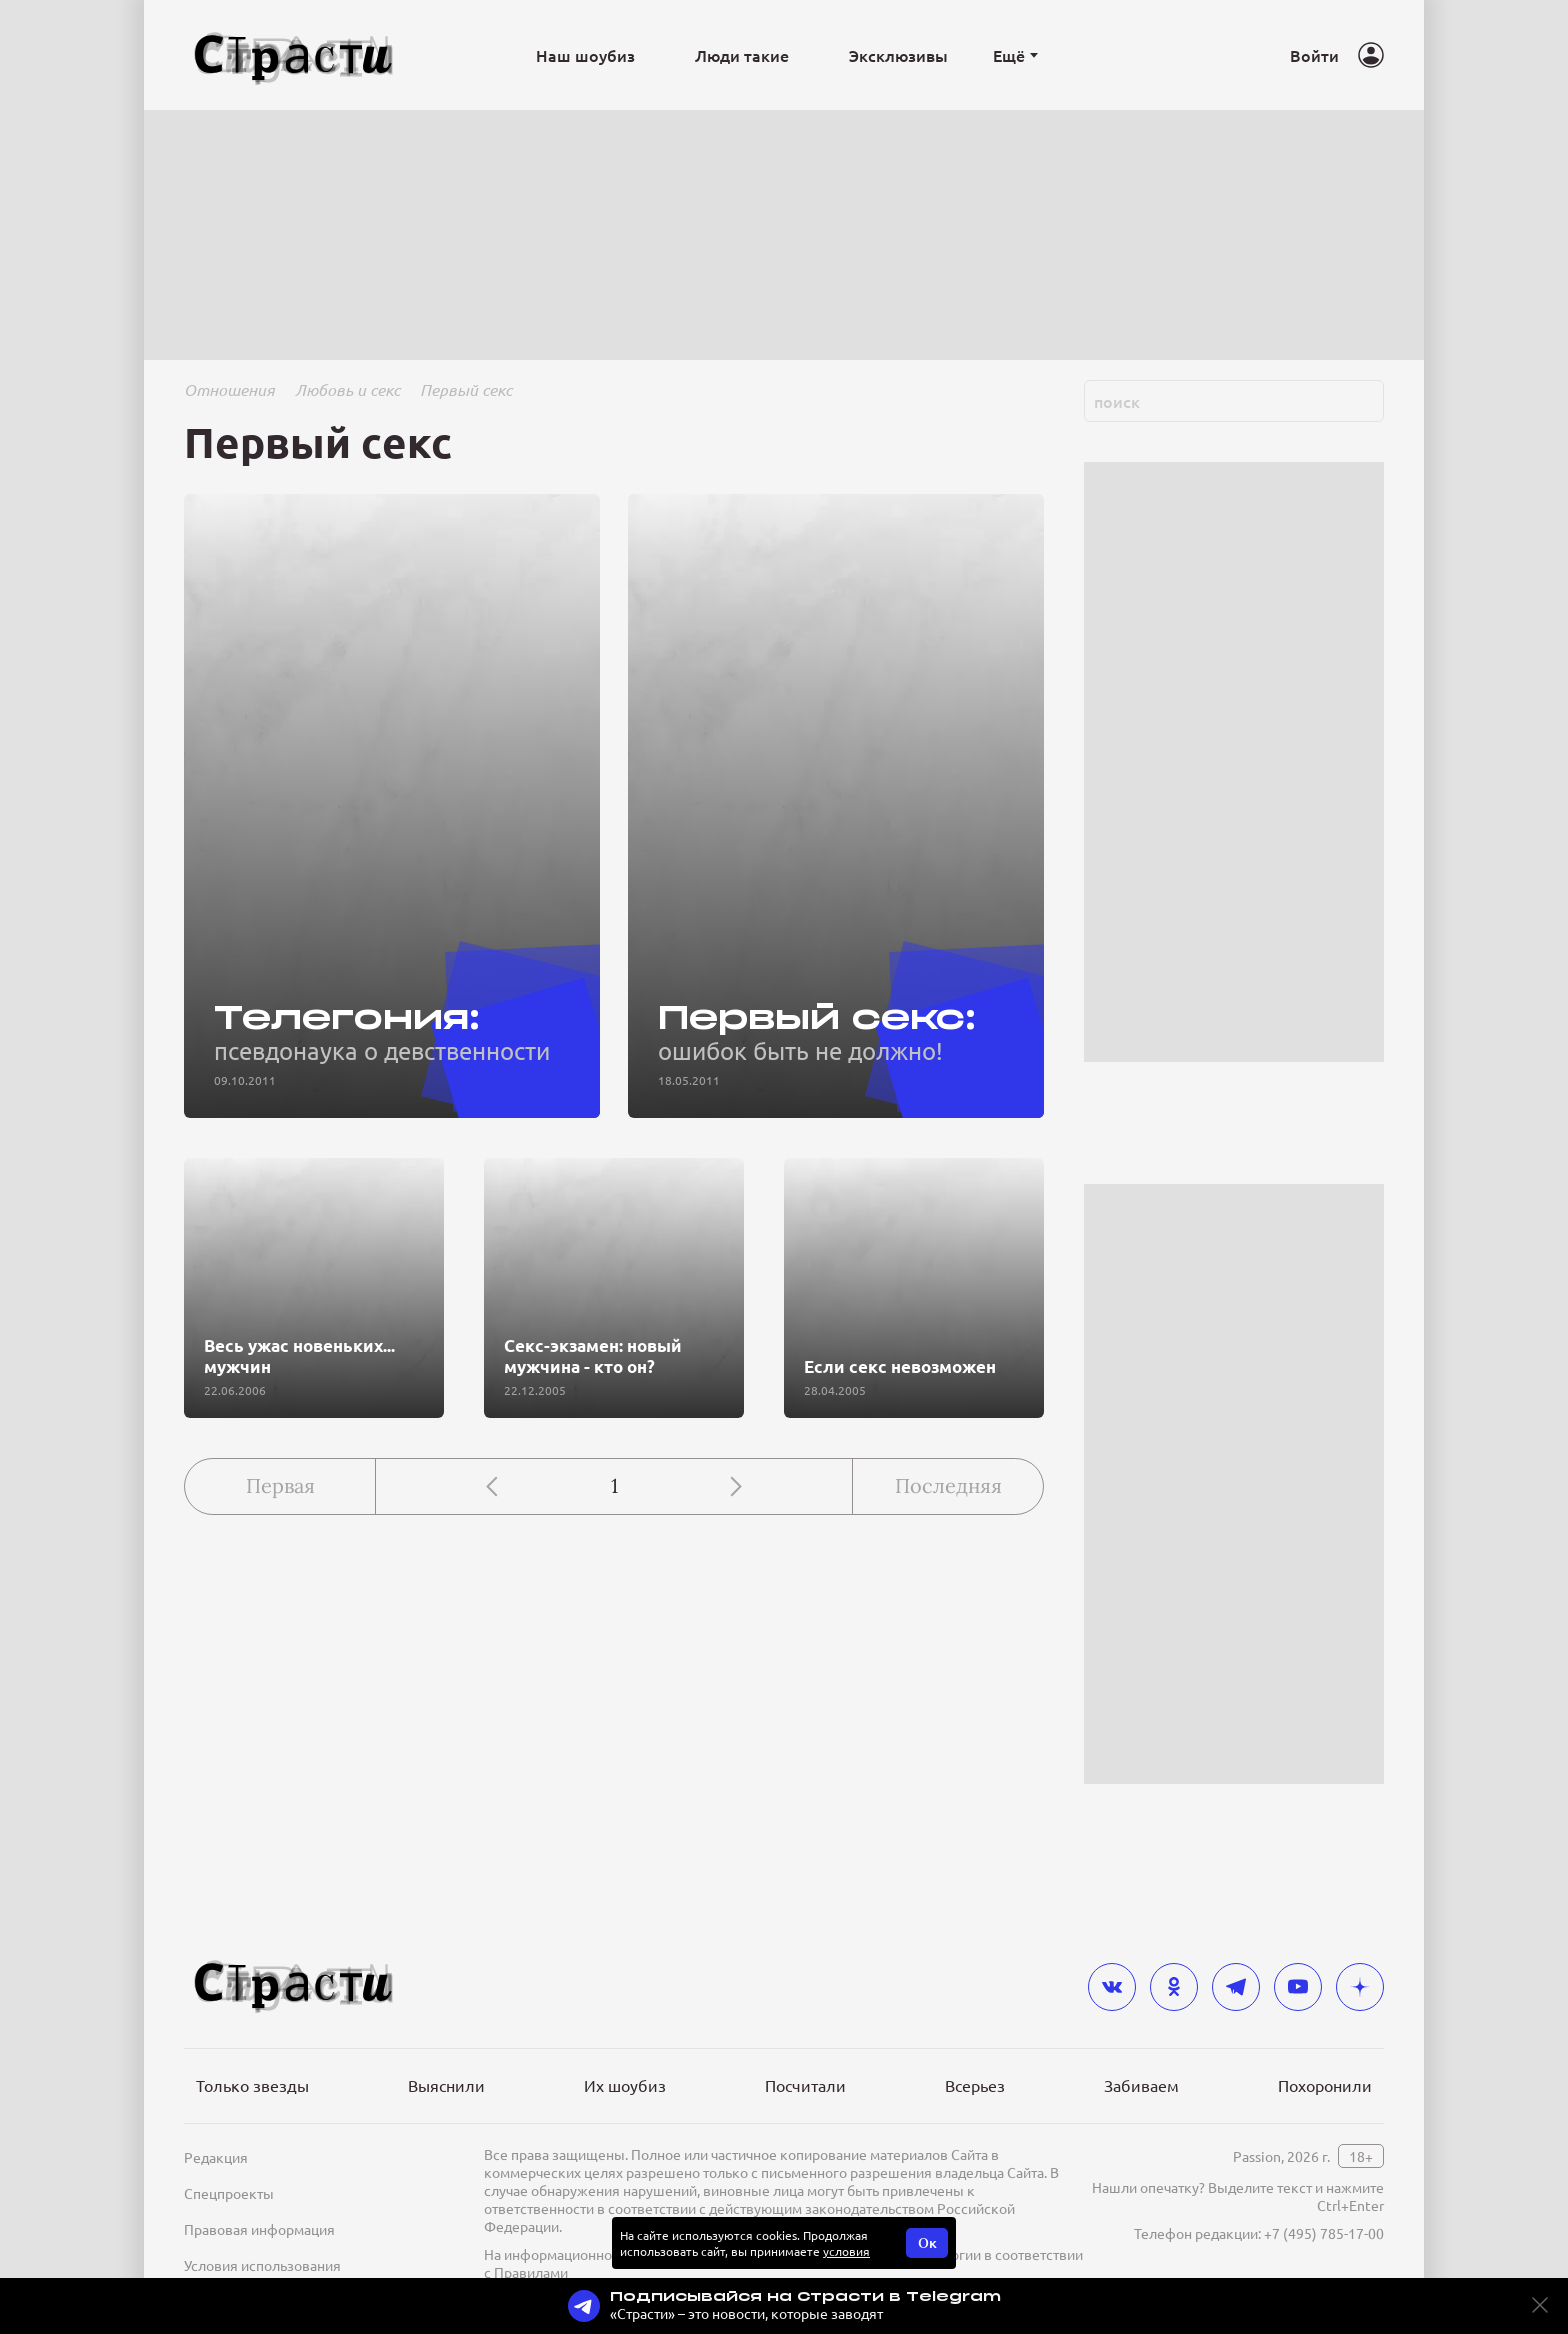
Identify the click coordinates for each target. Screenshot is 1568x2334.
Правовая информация (259, 2229)
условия (846, 2251)
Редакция (216, 2157)
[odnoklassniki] (1174, 1987)
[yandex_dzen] (1360, 1987)
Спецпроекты (229, 2193)
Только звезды (252, 2085)
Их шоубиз (625, 2085)
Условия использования (262, 2265)
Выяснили (446, 2085)
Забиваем (1141, 2085)
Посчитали (805, 2085)
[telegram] (1236, 1987)
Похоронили (1325, 2085)
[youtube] (1298, 1987)
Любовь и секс (347, 389)
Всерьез (975, 2085)
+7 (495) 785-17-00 (1324, 2233)
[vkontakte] (1112, 1987)
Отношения (229, 389)
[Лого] (294, 55)
